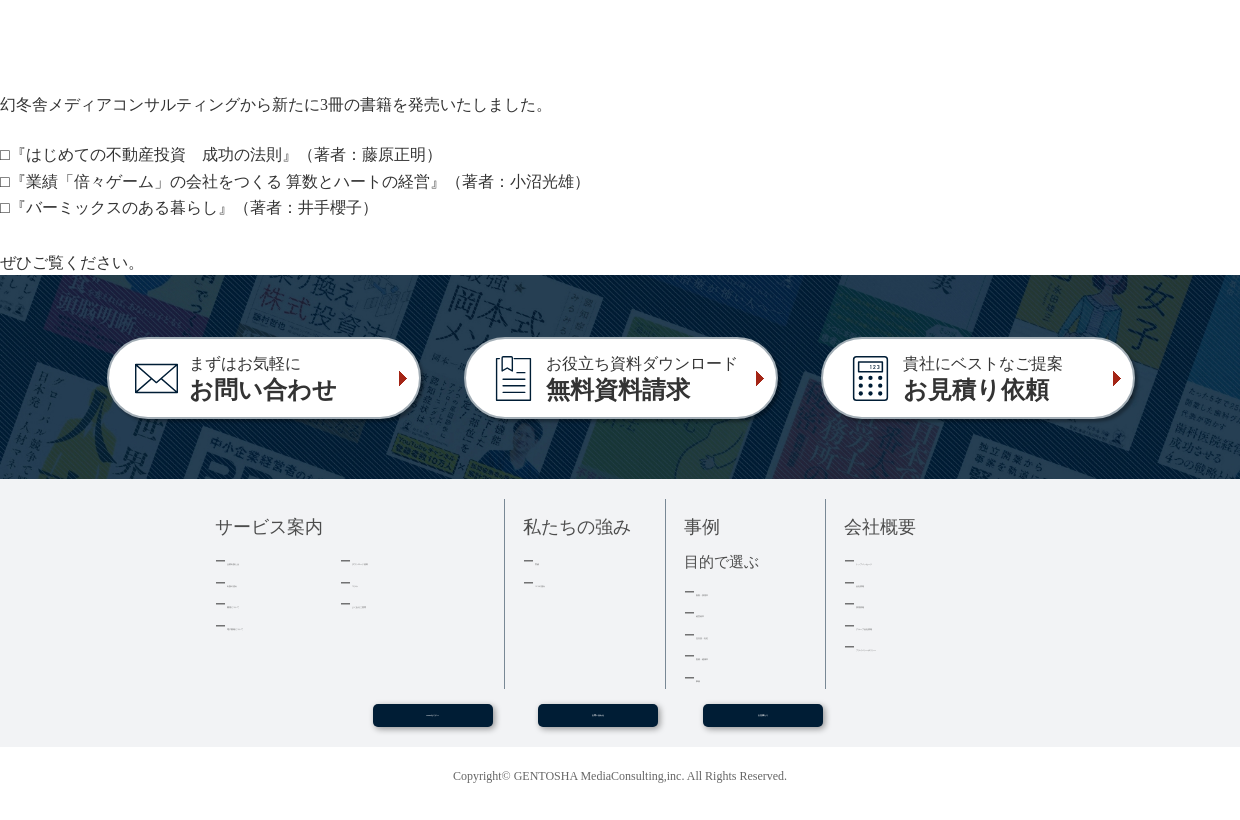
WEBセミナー (432, 723)
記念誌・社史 (735, 634)
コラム (371, 582)
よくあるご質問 (397, 603)
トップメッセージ (908, 560)
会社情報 (882, 582)
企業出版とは (266, 560)
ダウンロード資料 (404, 560)
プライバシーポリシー (921, 646)
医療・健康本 (735, 655)
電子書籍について (279, 625)
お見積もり (763, 723)
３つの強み (567, 582)
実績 (548, 560)
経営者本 (722, 612)
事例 (709, 677)
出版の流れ (259, 582)
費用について (266, 603)
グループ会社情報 (908, 625)
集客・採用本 (735, 591)
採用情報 (882, 603)
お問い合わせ (598, 723)
